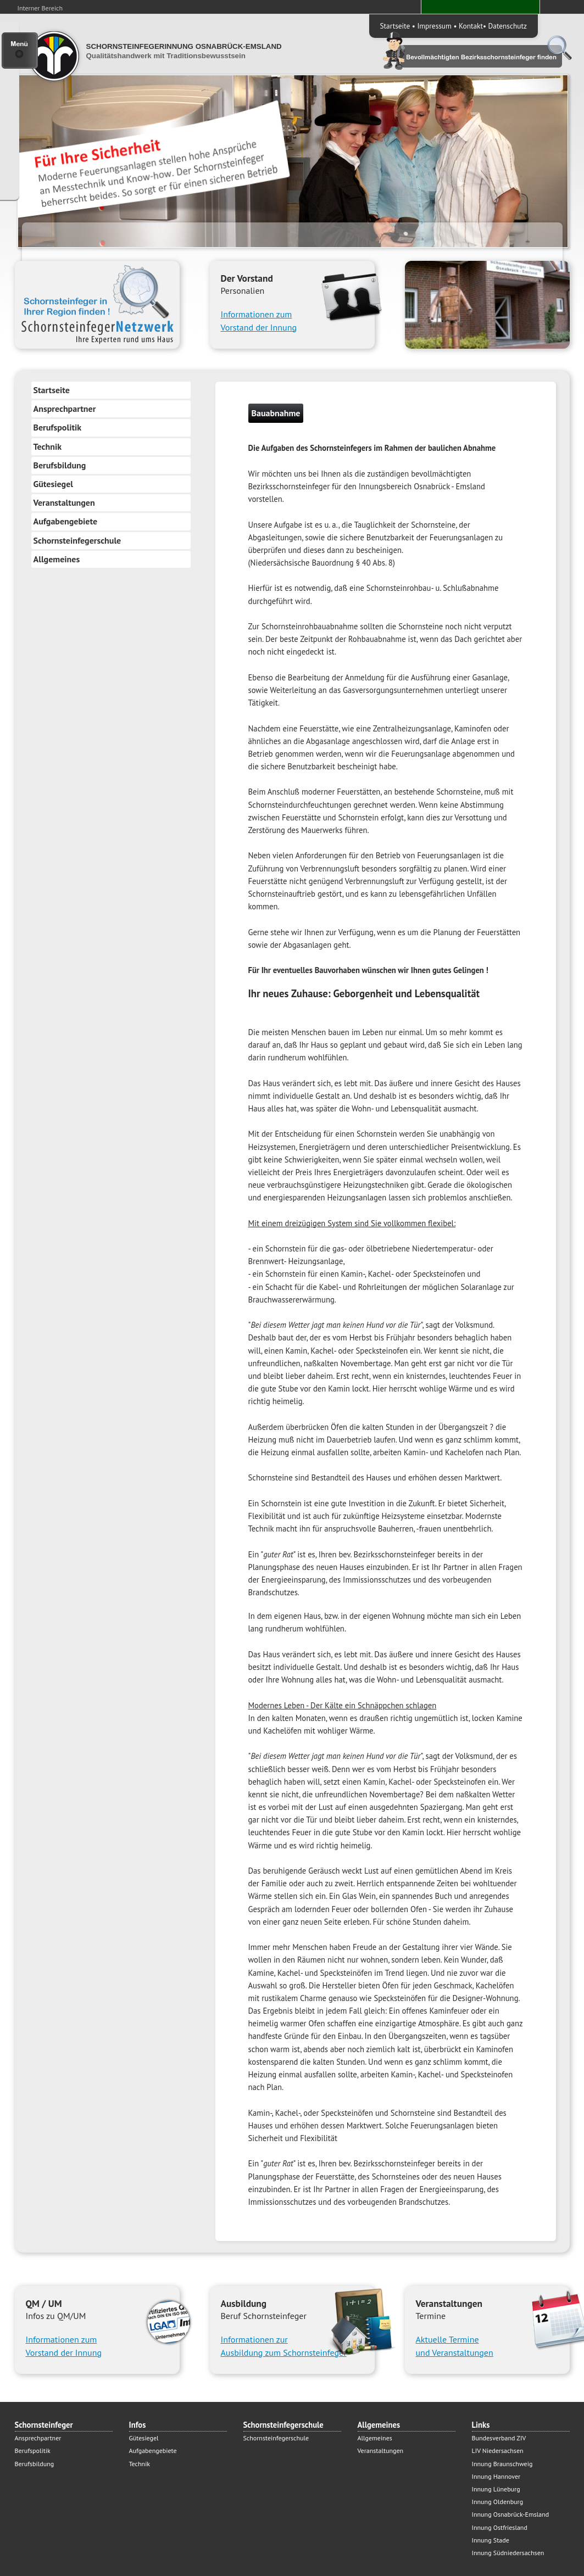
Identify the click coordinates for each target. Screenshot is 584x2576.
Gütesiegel (54, 483)
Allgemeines (57, 559)
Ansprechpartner (65, 408)
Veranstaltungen (64, 502)
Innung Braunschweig (502, 2464)
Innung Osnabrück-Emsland (510, 2514)
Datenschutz (507, 26)
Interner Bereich (40, 8)
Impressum (434, 26)
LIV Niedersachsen (498, 2450)
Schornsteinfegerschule (77, 540)
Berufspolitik (58, 427)
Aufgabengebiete (66, 521)
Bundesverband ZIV (499, 2438)
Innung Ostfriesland (499, 2527)
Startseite (395, 26)
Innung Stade (490, 2540)
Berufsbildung (60, 465)
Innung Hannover (496, 2476)
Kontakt (471, 26)
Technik (48, 446)
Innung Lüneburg (496, 2489)
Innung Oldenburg (498, 2501)
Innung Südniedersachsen (508, 2553)
